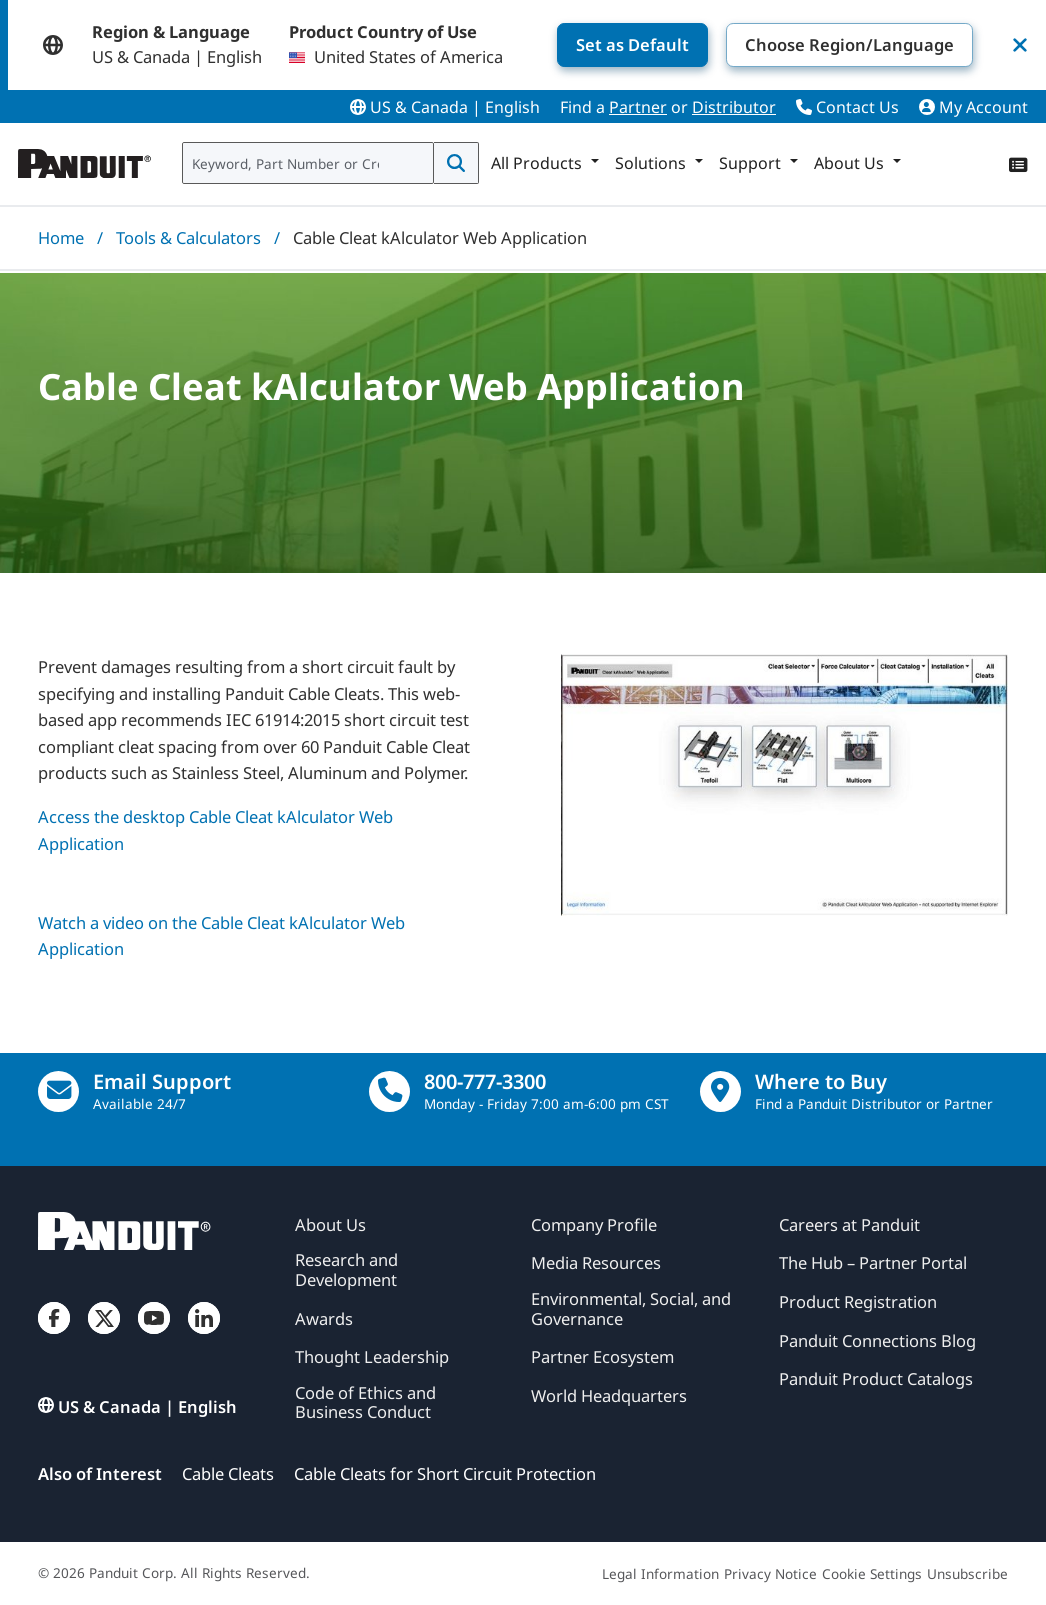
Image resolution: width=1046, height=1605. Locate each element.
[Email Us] (58, 1091)
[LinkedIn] (204, 1336)
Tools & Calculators (188, 237)
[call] (389, 1091)
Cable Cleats (228, 1473)
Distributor (734, 107)
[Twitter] (104, 1336)
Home (61, 237)
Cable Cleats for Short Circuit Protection (445, 1473)
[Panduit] (85, 159)
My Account (973, 107)
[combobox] (308, 163)
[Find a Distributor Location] (720, 1091)
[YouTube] (154, 1336)
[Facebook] (54, 1336)
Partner (638, 107)
